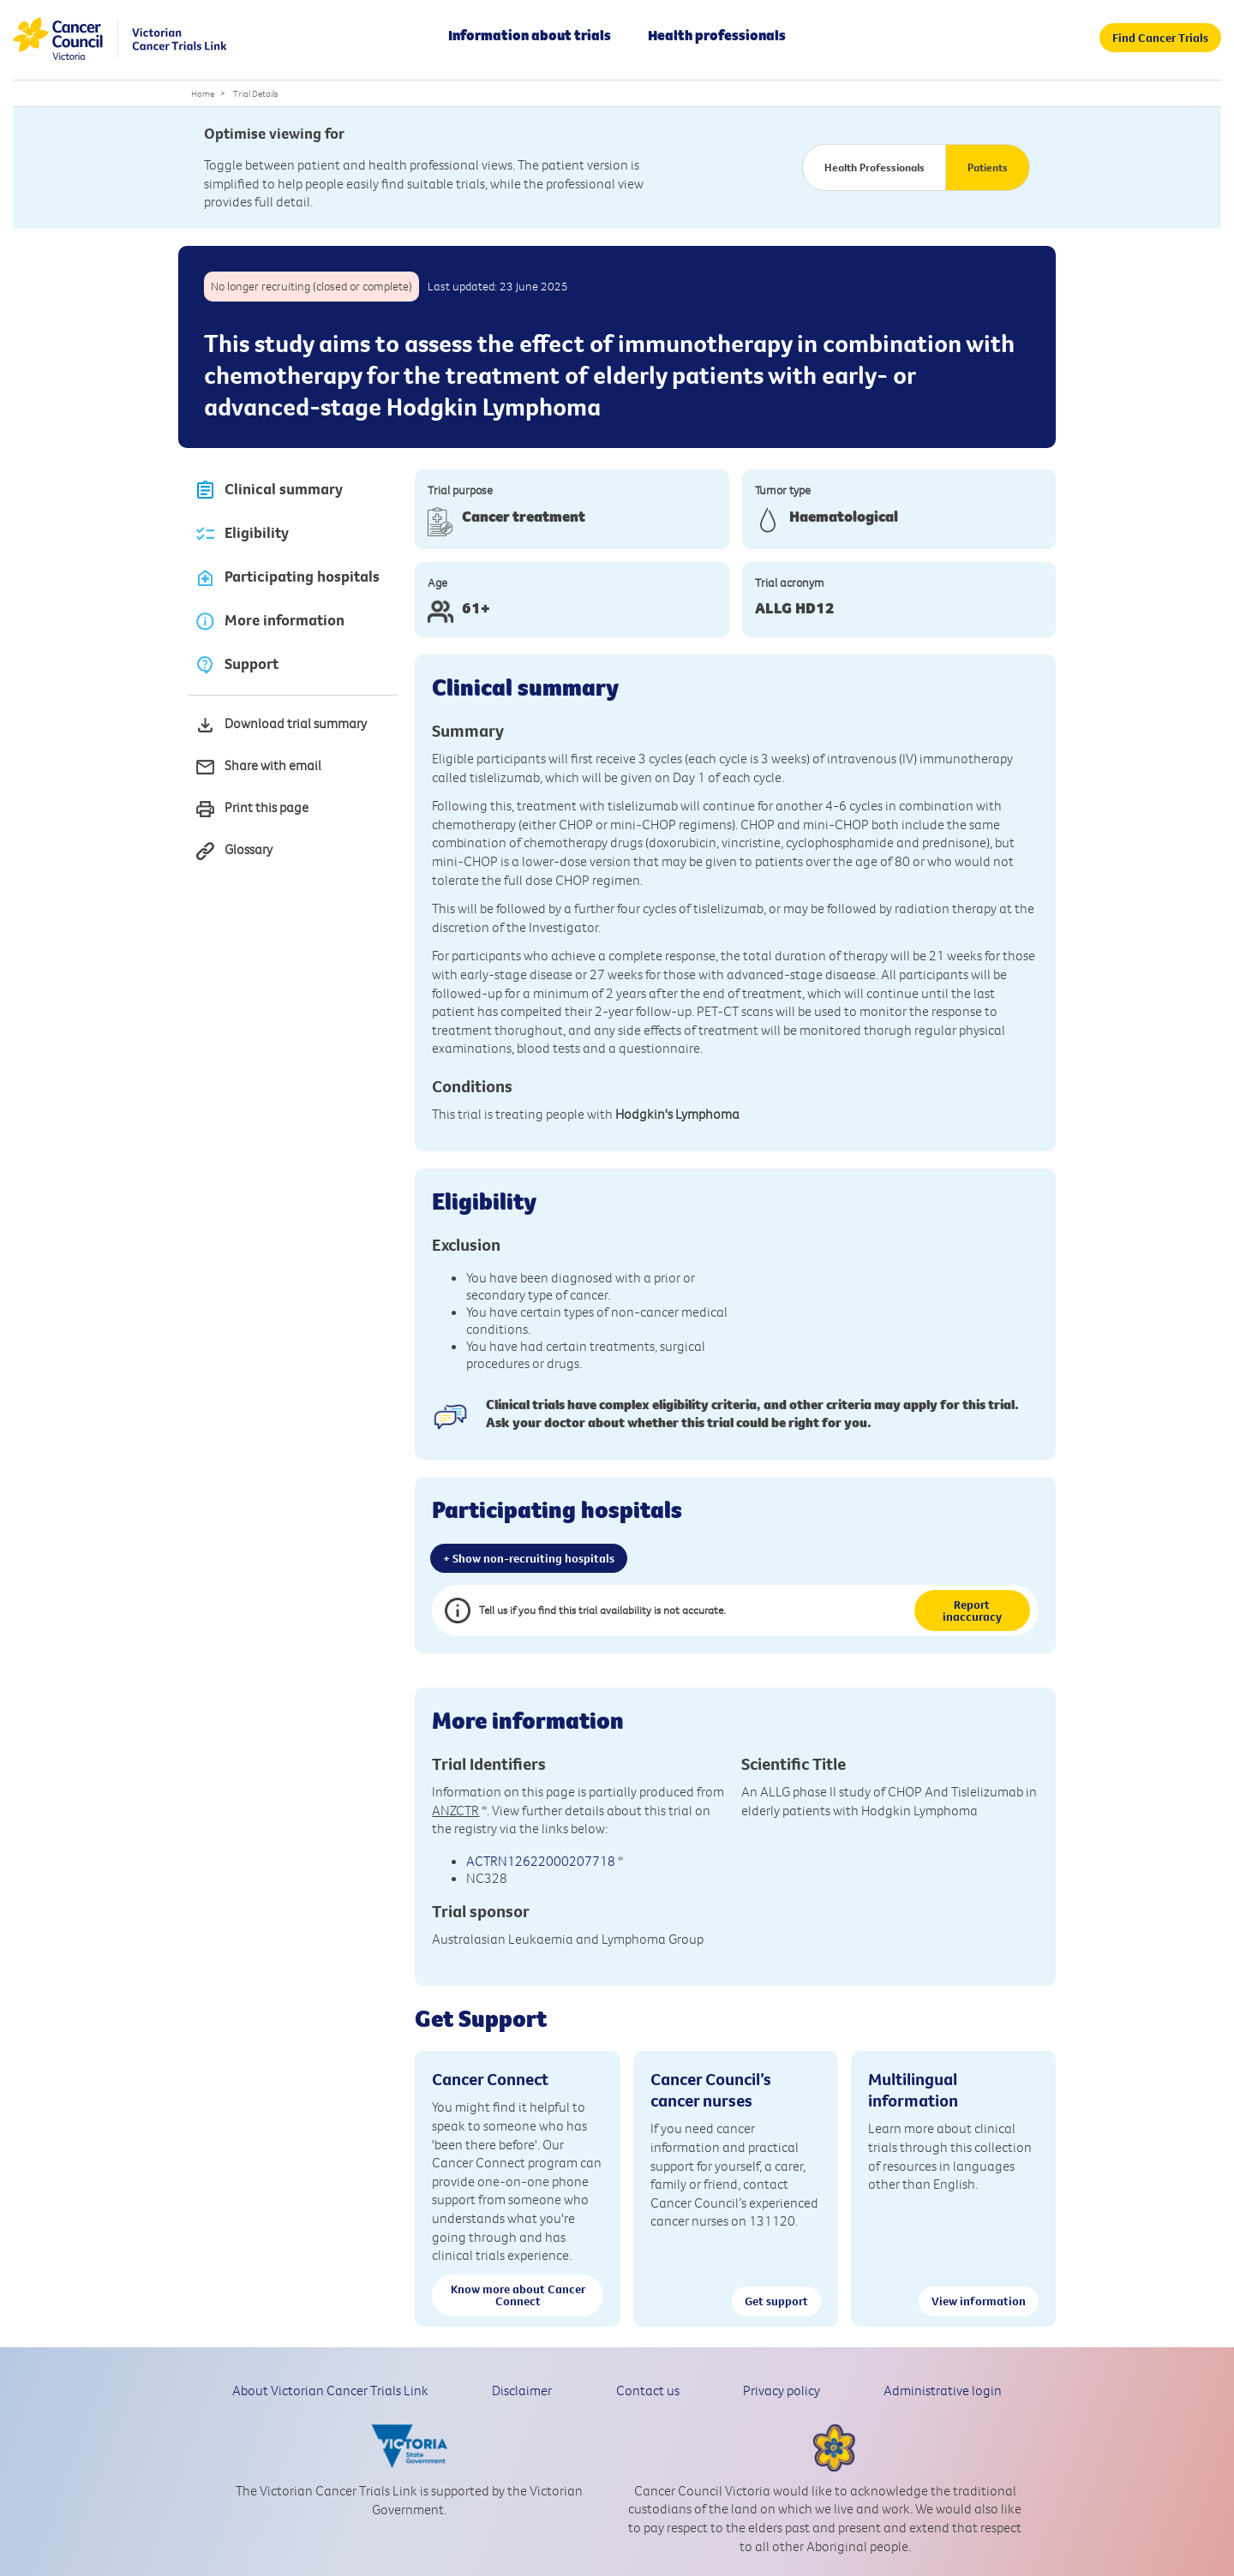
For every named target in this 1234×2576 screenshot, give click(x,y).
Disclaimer (522, 2390)
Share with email (258, 767)
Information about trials (529, 35)
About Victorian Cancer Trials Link (330, 2390)
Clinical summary (269, 490)
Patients (987, 167)
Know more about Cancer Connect (518, 2295)
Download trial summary (281, 725)
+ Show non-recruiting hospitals (528, 1558)
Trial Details (255, 93)
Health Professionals (874, 167)
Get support (776, 2301)
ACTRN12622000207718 (540, 1860)
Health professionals (717, 35)
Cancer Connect (490, 2078)
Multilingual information (913, 2089)
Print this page (251, 809)
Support (237, 665)
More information (269, 621)
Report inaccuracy (972, 1610)
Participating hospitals (287, 578)
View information (978, 2301)
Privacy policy (781, 2390)
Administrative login (943, 2390)
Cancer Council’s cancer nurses (710, 2089)
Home (202, 93)
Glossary (234, 851)
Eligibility (242, 534)
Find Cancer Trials (1160, 37)
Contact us (648, 2390)
